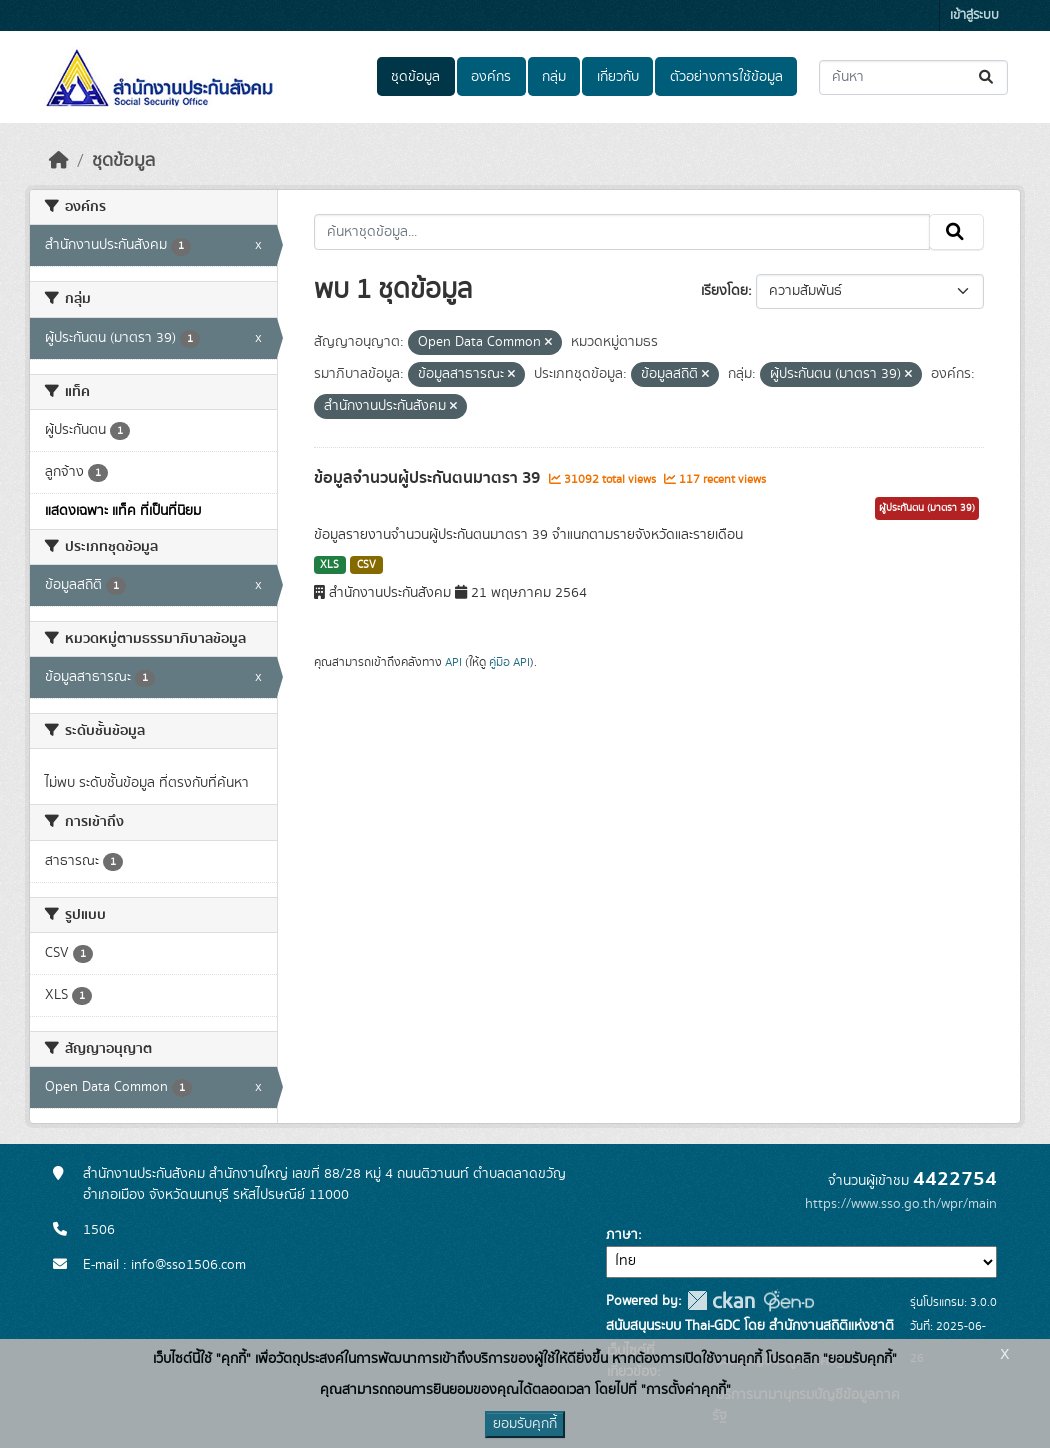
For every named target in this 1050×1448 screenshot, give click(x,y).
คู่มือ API (509, 662)
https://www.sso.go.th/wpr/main (901, 1204)
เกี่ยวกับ (618, 77)
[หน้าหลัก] (59, 161)
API (453, 662)
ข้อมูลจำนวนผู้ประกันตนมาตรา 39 (429, 478)
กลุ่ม (554, 77)
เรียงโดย (724, 291)
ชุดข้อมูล (415, 77)
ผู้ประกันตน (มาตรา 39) (927, 508)
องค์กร (491, 77)
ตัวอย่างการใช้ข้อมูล (726, 77)
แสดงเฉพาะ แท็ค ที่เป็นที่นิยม (123, 511)
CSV (366, 565)
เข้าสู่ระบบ (974, 15)
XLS (329, 565)
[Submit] (987, 77)
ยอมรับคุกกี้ (525, 1424)
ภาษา (622, 1235)
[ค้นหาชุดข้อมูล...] (913, 77)
